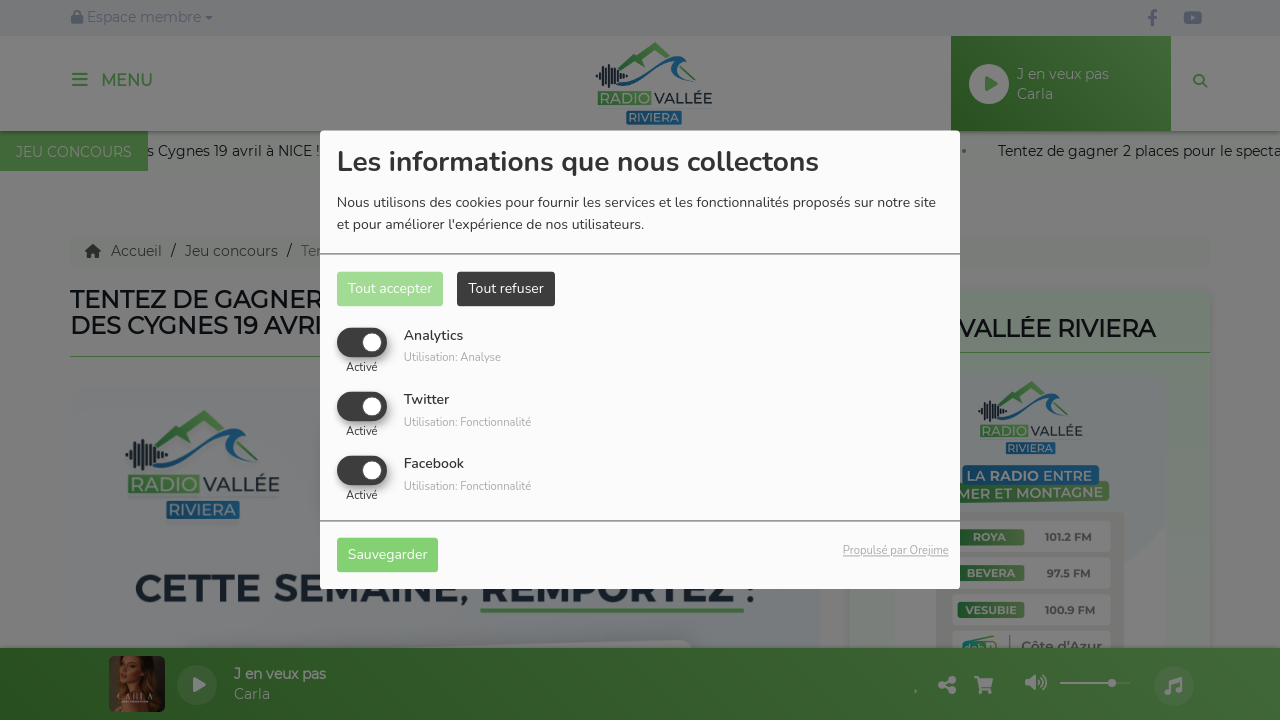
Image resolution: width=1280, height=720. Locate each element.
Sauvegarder (388, 555)
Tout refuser (506, 288)
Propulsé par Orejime (896, 551)
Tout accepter (390, 288)
